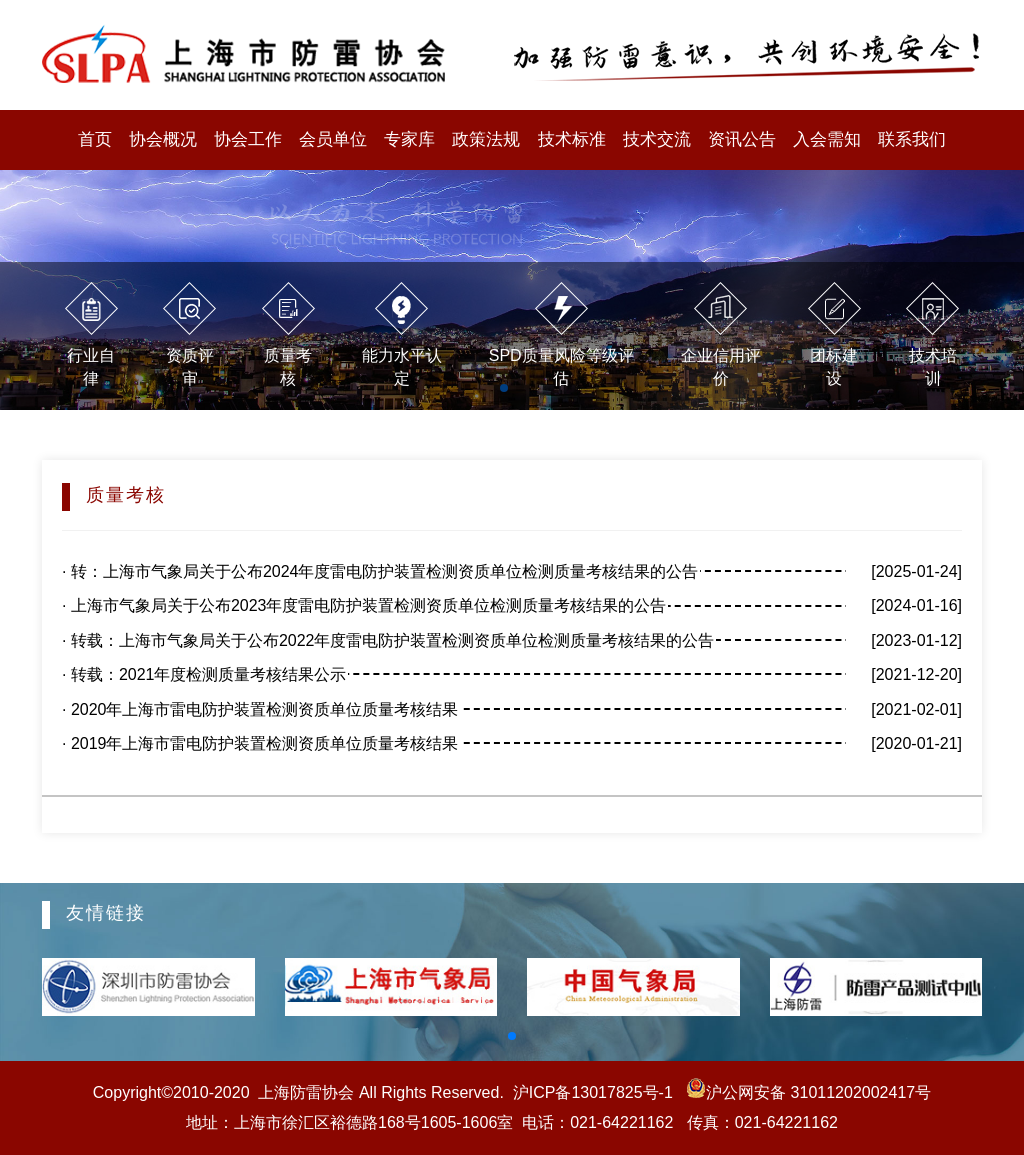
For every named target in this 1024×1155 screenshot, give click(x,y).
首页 (95, 139)
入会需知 (827, 139)
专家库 (409, 139)
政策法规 (486, 139)
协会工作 (248, 139)
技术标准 (572, 139)
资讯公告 (742, 139)
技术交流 (657, 139)
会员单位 (333, 139)
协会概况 (163, 139)
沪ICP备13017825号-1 (593, 1092)
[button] (512, 1036)
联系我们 (912, 139)
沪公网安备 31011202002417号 (806, 1092)
